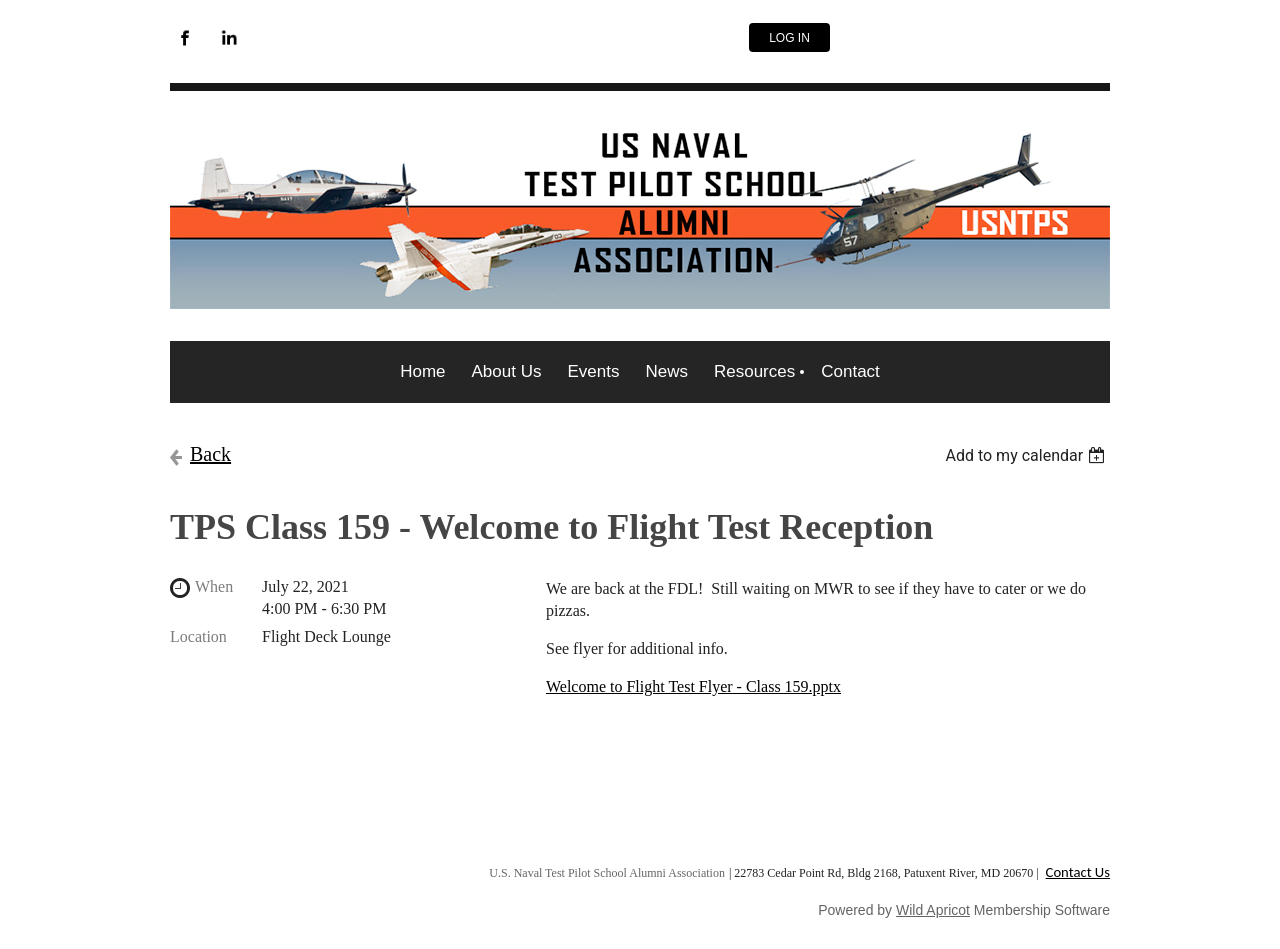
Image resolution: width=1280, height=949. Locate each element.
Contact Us (1078, 872)
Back (210, 454)
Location (198, 636)
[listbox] (1027, 455)
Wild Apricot (933, 910)
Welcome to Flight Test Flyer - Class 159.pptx (693, 686)
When (214, 586)
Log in (789, 38)
